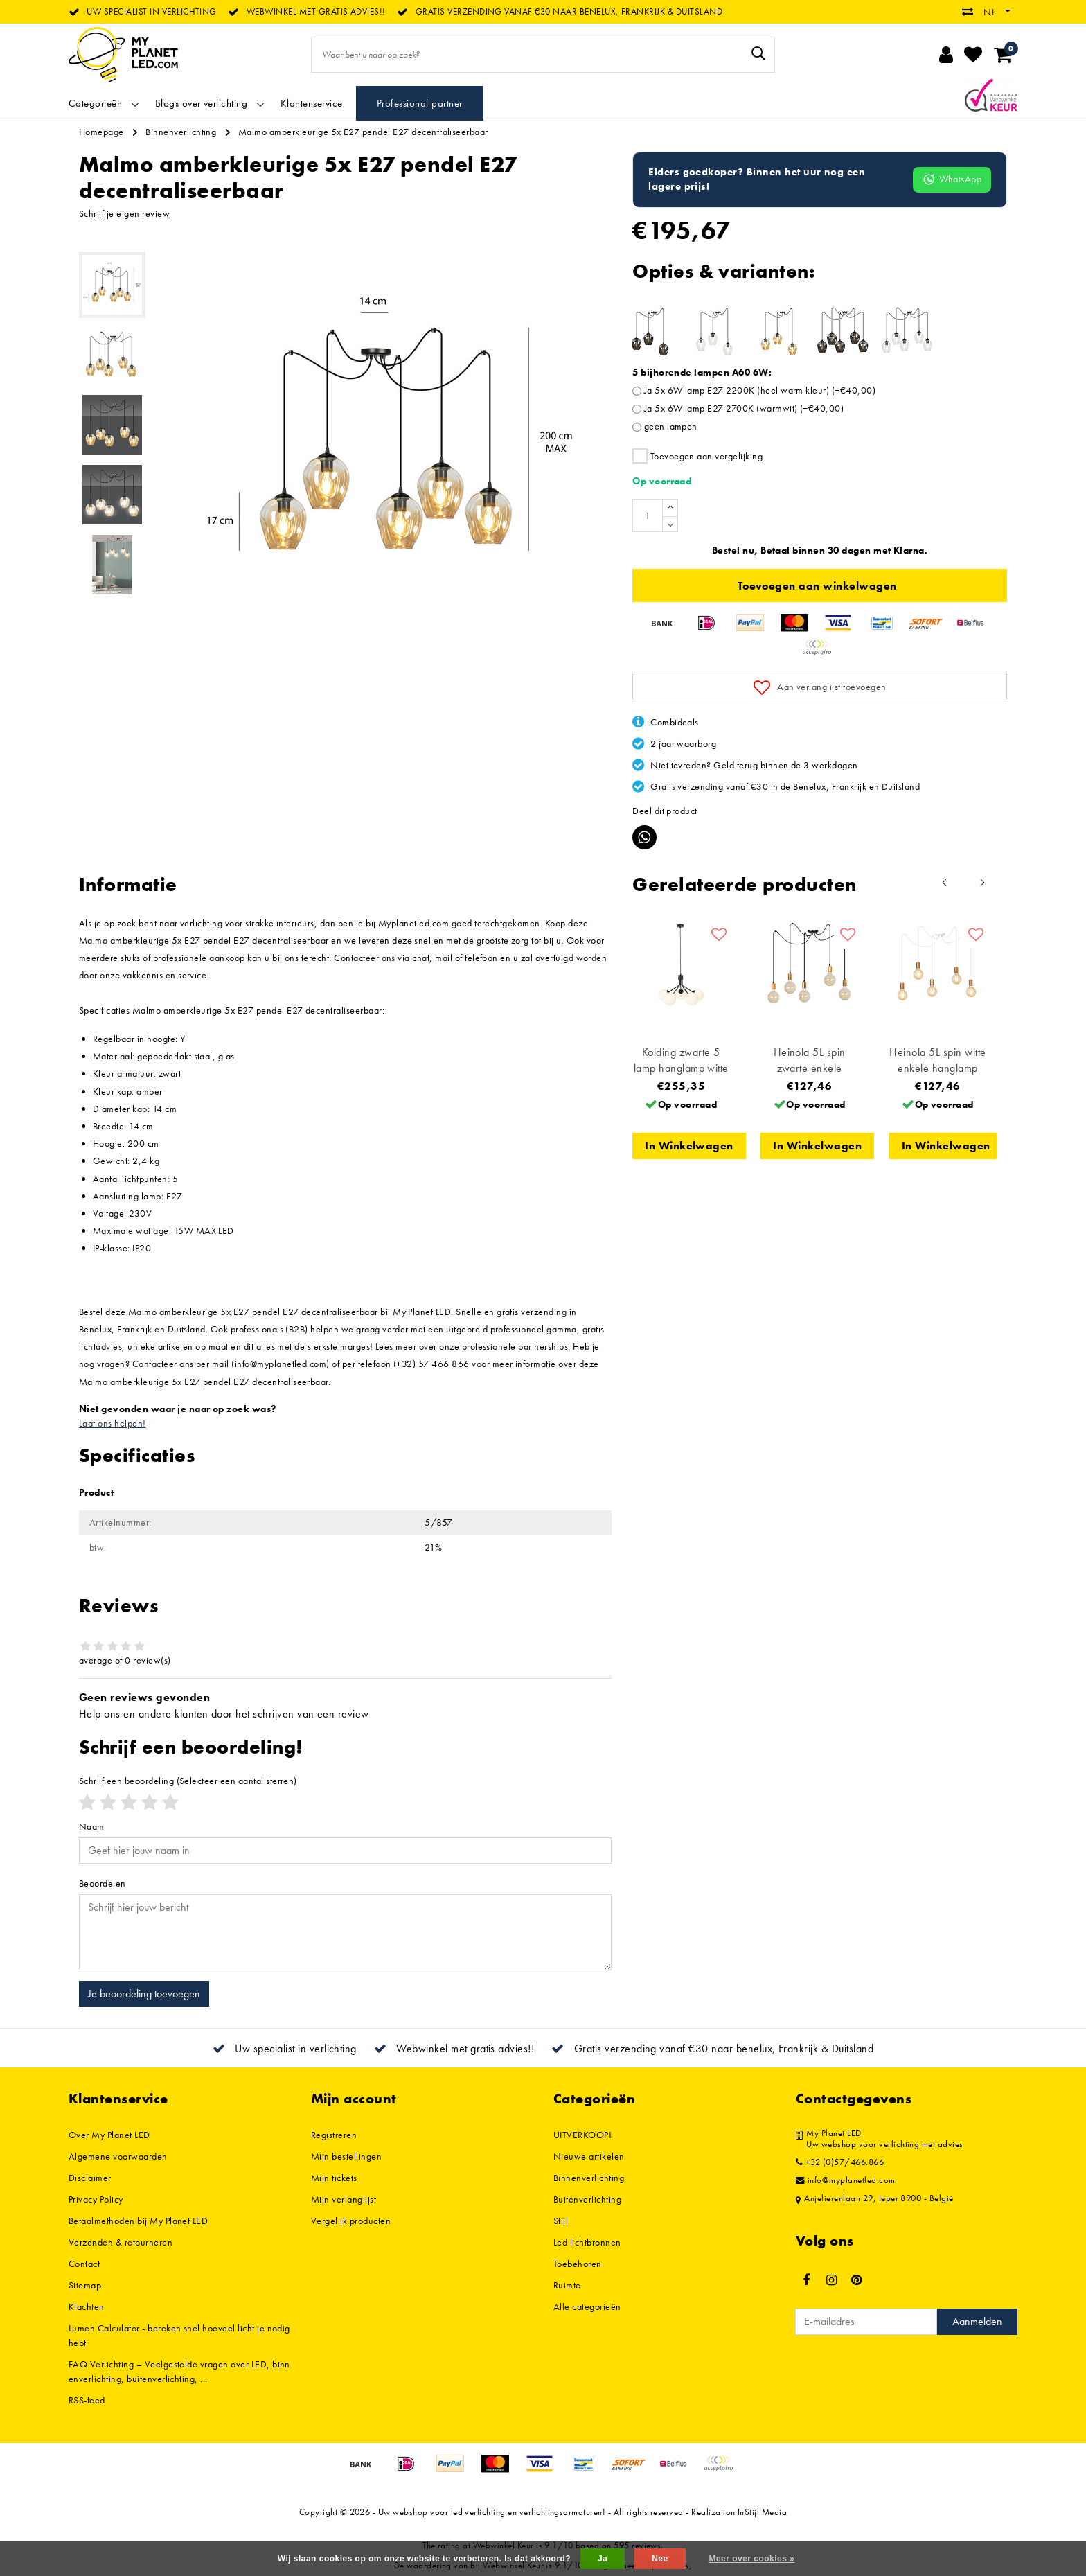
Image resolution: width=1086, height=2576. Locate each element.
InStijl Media (762, 2512)
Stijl (560, 2220)
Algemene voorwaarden (118, 2156)
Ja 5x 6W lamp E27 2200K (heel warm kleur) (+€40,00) (759, 390)
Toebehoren (577, 2263)
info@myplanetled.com (846, 2180)
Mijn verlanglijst (343, 2199)
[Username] (345, 1850)
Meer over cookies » (751, 2559)
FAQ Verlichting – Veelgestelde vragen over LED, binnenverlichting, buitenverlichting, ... (179, 2371)
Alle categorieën (587, 2306)
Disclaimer (90, 2177)
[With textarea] (345, 1932)
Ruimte (567, 2285)
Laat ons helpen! (112, 1423)
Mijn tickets (334, 2177)
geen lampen (670, 426)
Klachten (87, 2306)
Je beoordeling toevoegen (144, 1993)
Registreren (334, 2134)
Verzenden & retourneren (120, 2242)
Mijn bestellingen (346, 2156)
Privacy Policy (96, 2199)
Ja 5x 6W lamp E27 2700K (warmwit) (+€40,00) (744, 408)
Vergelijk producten (351, 2220)
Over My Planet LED (109, 2134)
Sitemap (85, 2285)
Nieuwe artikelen (589, 2156)
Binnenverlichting (180, 131)
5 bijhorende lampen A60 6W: (702, 372)
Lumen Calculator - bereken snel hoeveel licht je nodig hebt (179, 2335)
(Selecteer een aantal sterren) (188, 1780)
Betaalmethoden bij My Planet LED (138, 2220)
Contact (84, 2263)
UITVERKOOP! (582, 2134)
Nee (660, 2559)
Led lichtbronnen (587, 2242)
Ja (602, 2559)
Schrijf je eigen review (124, 213)
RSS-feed (87, 2400)
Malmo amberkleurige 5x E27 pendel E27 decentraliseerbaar (363, 131)
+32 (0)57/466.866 (840, 2162)
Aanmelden (977, 2321)
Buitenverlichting (587, 2199)
